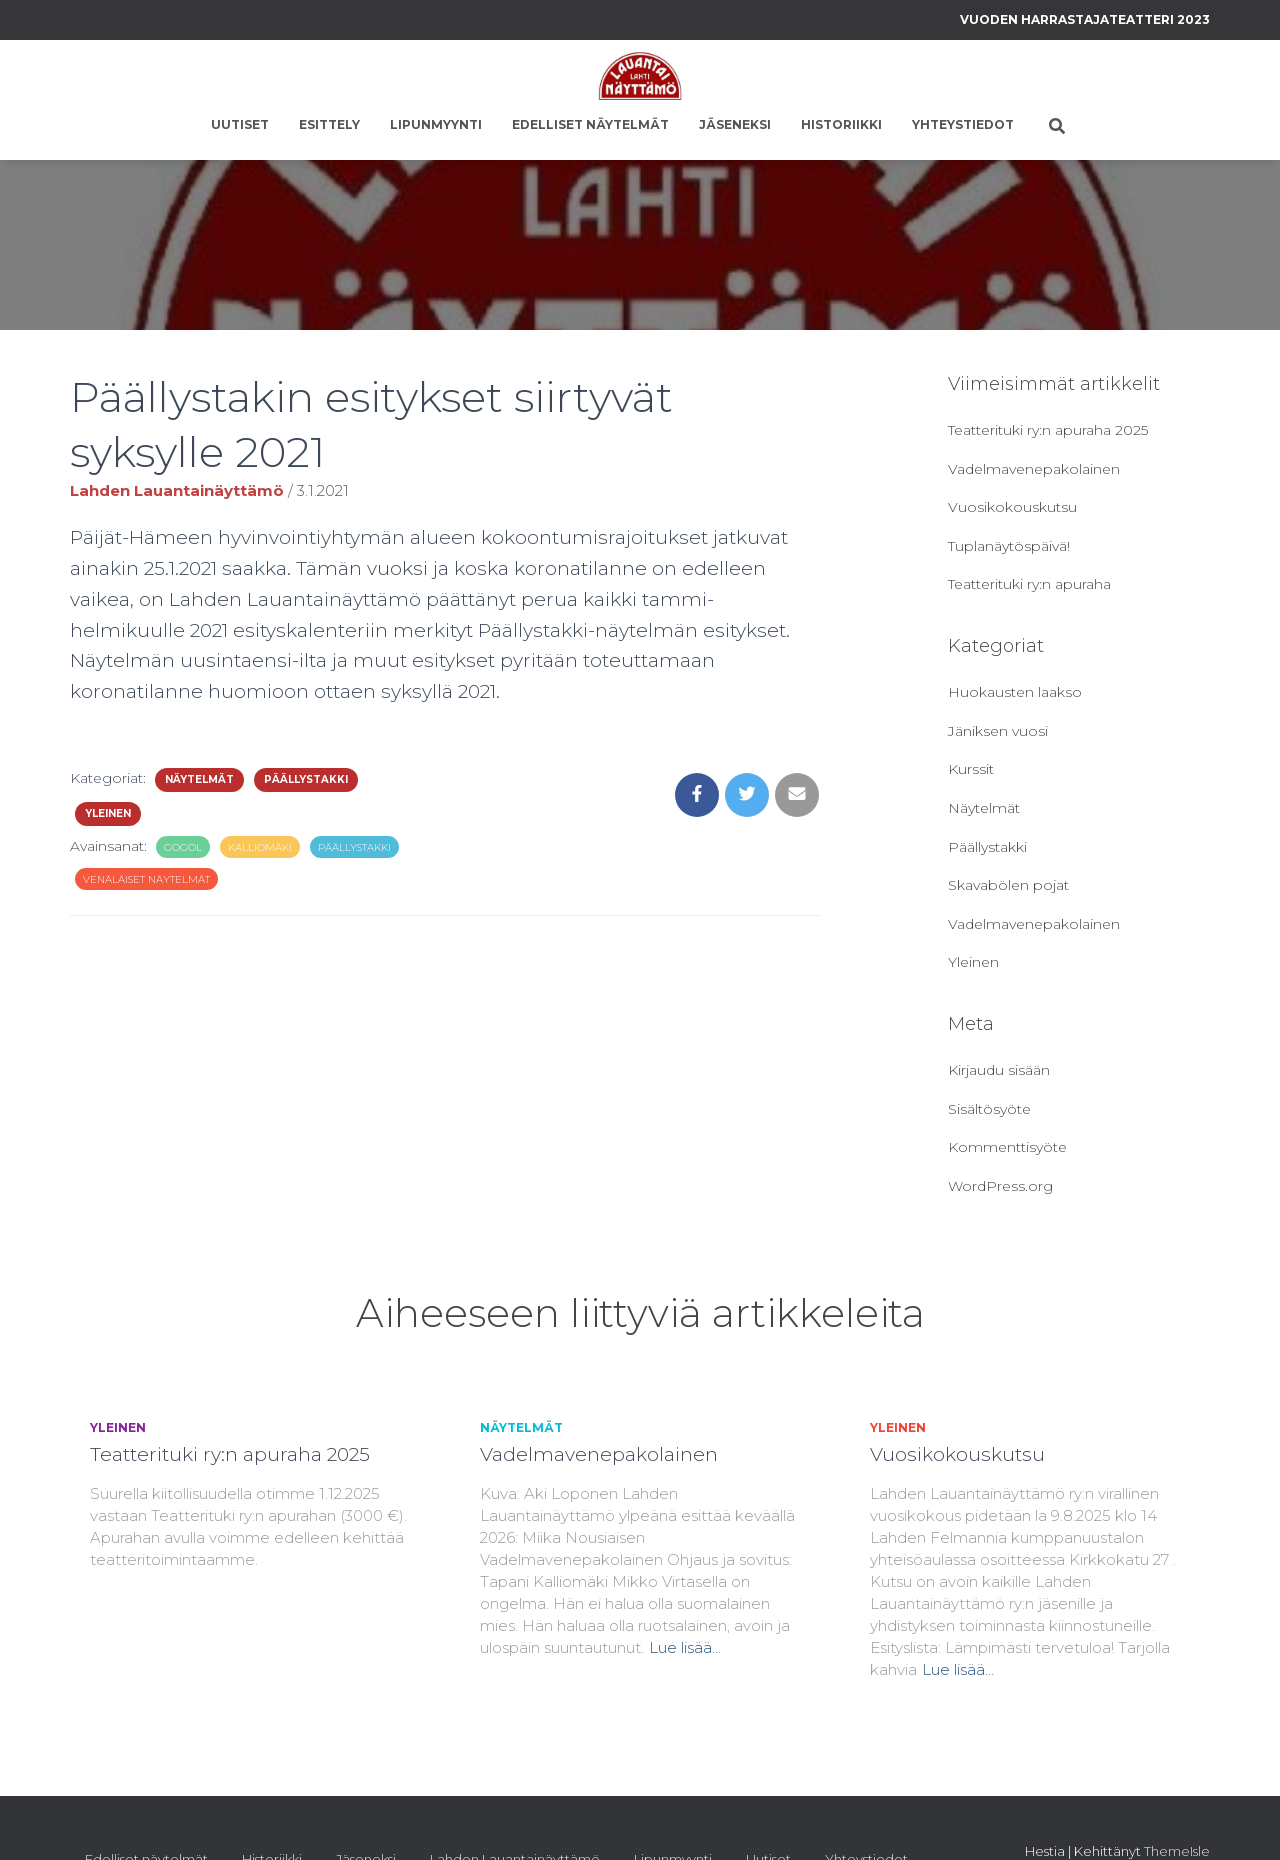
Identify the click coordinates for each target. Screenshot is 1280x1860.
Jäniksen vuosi (998, 731)
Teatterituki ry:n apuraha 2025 (1048, 430)
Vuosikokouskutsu (1012, 507)
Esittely (329, 124)
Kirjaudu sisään (999, 1070)
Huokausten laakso (1015, 692)
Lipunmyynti (436, 124)
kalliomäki (260, 847)
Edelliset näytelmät (590, 124)
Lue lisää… (685, 1647)
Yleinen (108, 813)
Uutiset (240, 124)
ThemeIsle (1177, 1851)
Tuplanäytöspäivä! (1009, 546)
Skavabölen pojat (1008, 885)
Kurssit (971, 769)
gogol (183, 847)
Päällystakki (306, 779)
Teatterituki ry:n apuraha (1029, 584)
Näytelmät (199, 779)
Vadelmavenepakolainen (1034, 469)
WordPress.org (1000, 1186)
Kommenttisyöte (1007, 1147)
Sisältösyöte (989, 1109)
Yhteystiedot (963, 124)
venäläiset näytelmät (146, 879)
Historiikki (841, 124)
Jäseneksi (735, 124)
